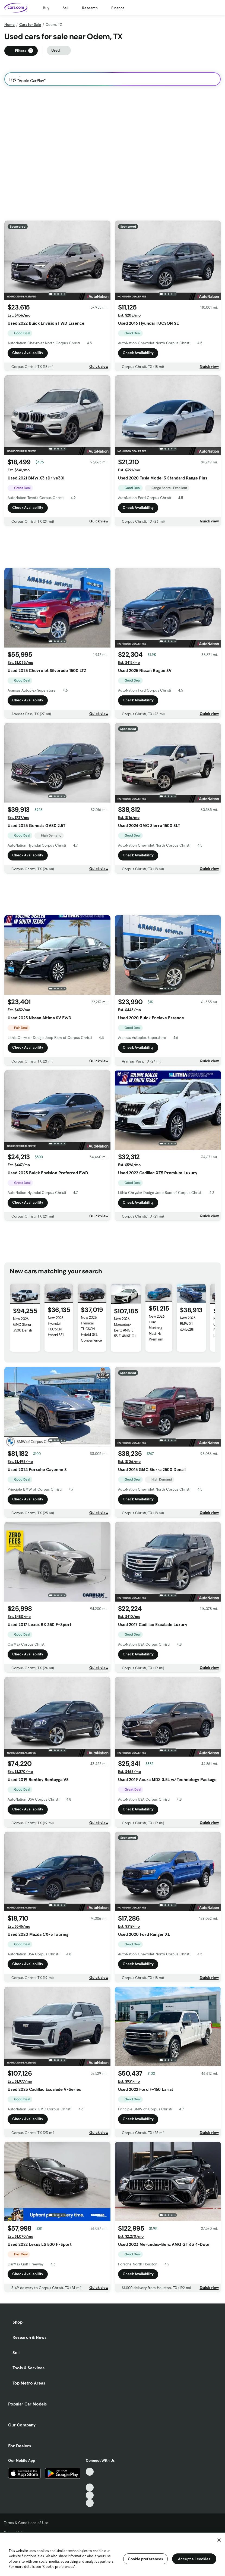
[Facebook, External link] (90, 2480)
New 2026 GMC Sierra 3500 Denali (22, 1324)
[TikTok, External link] (90, 2472)
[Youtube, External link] (90, 2487)
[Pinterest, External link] (90, 2503)
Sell (65, 7)
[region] (112, 2554)
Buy (46, 7)
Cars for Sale (30, 24)
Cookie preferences (145, 2558)
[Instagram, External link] (90, 2495)
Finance (118, 7)
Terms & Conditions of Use (26, 2522)
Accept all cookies (194, 2558)
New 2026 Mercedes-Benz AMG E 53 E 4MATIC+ (125, 1327)
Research (90, 7)
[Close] (219, 2540)
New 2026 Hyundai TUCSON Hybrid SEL (56, 1326)
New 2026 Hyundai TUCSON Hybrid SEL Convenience (91, 1329)
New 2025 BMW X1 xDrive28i (187, 1323)
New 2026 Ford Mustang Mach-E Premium (156, 1328)
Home (9, 24)
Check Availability (27, 352)
